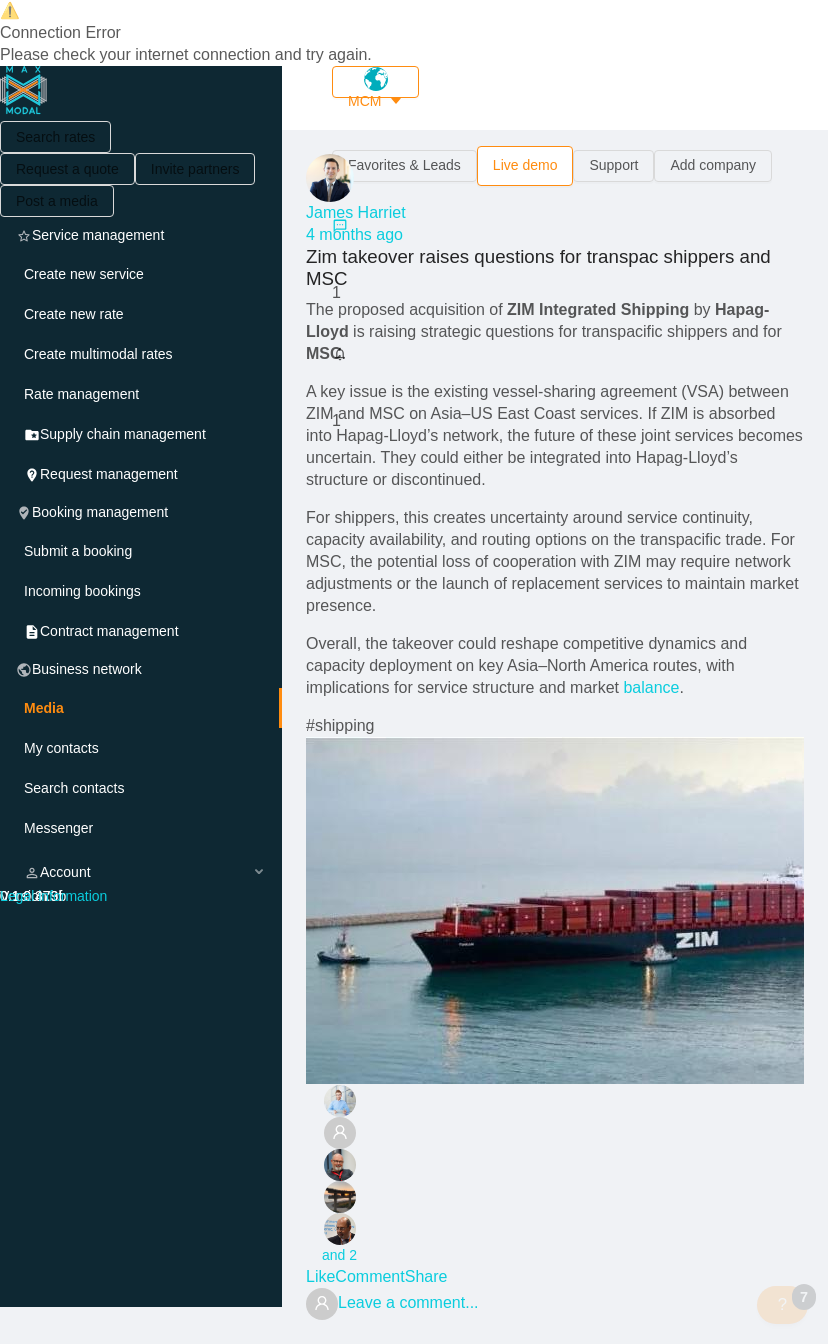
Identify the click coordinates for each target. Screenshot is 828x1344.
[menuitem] (141, 274)
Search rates (55, 137)
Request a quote (67, 169)
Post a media (57, 201)
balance (651, 687)
